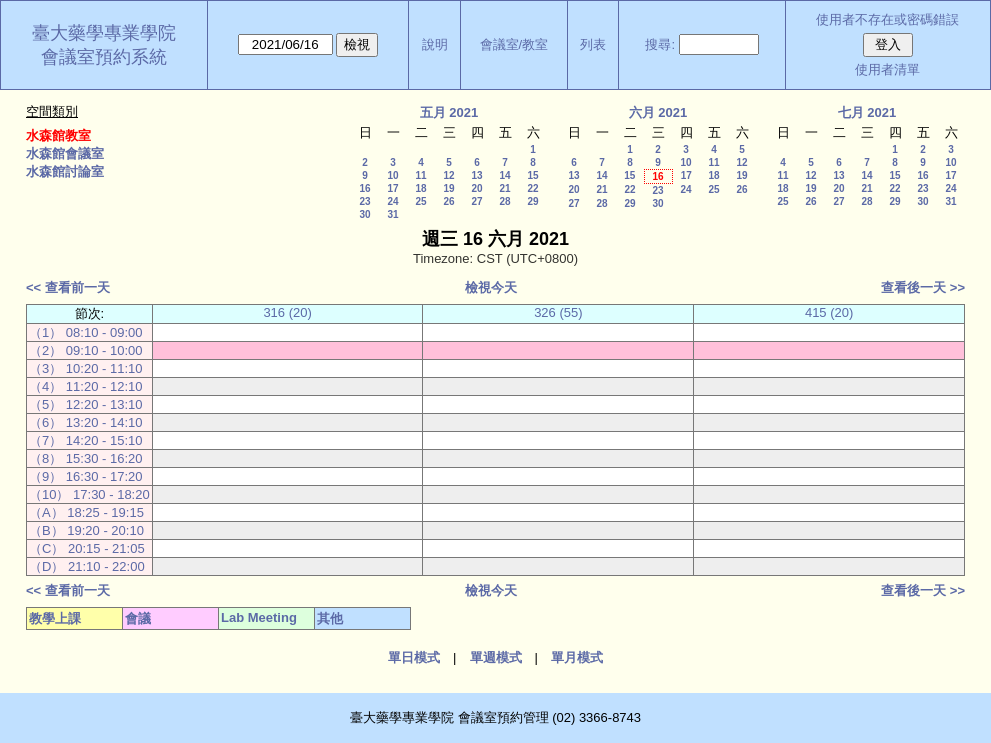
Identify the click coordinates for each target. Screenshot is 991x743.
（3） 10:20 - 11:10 (85, 368)
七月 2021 (867, 112)
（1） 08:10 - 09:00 (85, 332)
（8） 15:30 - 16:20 (85, 458)
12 (448, 175)
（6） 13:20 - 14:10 (85, 422)
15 (532, 175)
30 (364, 214)
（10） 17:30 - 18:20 (89, 494)
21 (504, 188)
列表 (593, 44)
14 (504, 175)
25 (420, 201)
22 (532, 188)
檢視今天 (491, 287)
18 (420, 188)
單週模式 (496, 657)
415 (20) (829, 312)
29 (532, 201)
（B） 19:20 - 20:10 (86, 530)
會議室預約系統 (104, 57)
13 (476, 175)
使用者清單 (887, 69)
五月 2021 (449, 112)
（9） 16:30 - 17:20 (85, 476)
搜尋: (660, 44)
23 (364, 201)
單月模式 (577, 657)
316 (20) (287, 312)
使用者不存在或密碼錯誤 (887, 19)
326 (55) (558, 312)
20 (476, 188)
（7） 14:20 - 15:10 (85, 440)
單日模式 (414, 657)
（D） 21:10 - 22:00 (87, 566)
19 (448, 188)
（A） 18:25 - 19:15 (86, 512)
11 (420, 175)
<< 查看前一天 (68, 287)
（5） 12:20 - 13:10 (85, 404)
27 (476, 201)
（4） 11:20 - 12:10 (85, 386)
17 (392, 188)
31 (392, 214)
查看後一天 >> (923, 287)
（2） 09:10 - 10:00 (85, 350)
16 (364, 188)
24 (392, 201)
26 (448, 201)
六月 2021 (658, 112)
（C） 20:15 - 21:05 (87, 548)
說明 (435, 44)
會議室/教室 (514, 44)
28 (504, 201)
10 (392, 175)
